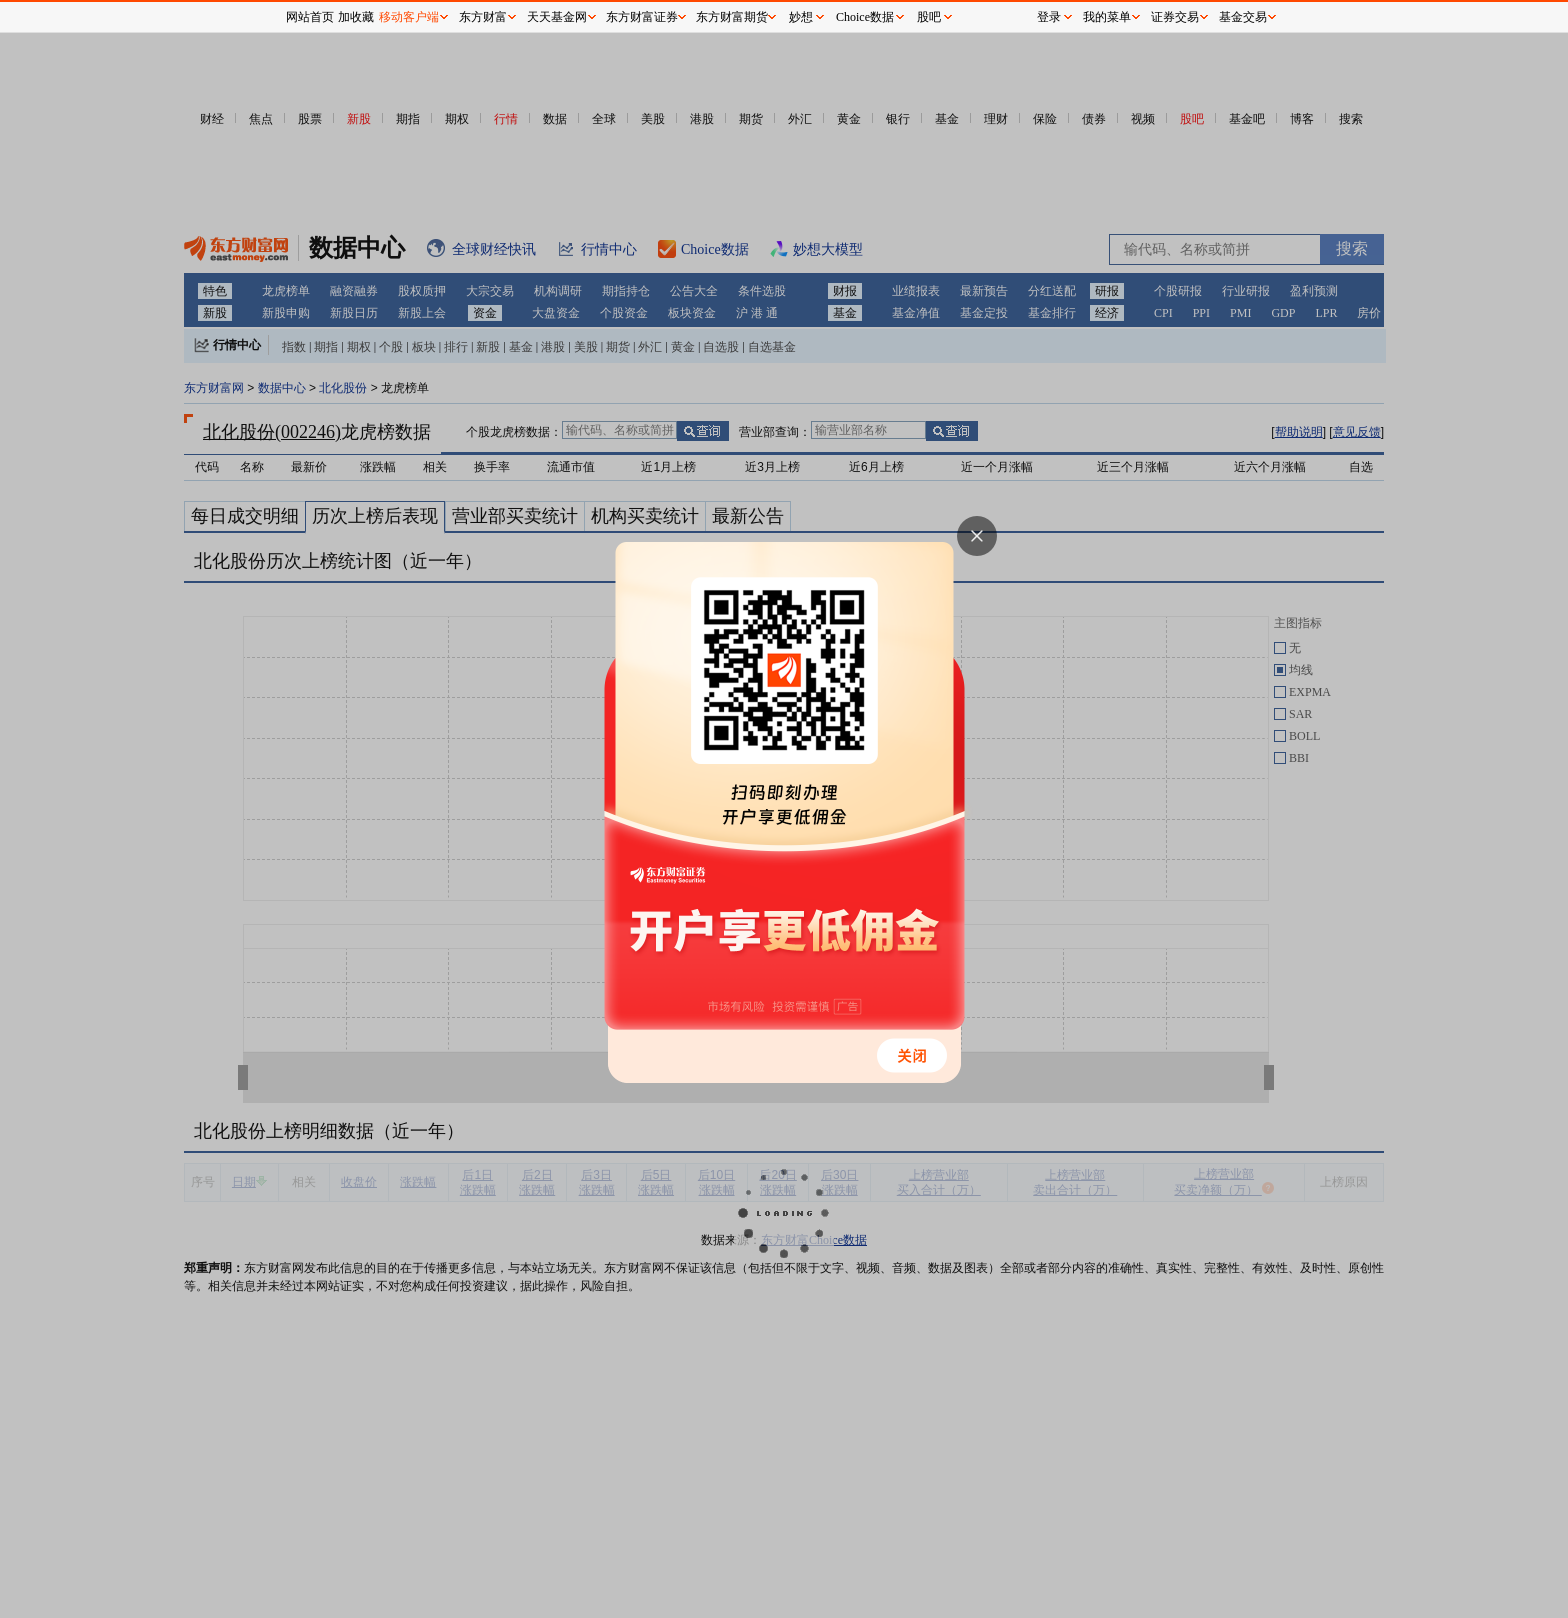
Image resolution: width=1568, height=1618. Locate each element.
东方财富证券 (642, 17)
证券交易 (1175, 17)
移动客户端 (409, 17)
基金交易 (1243, 17)
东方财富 (483, 17)
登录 (1049, 17)
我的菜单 (1107, 17)
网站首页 (310, 17)
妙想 (801, 17)
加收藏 (356, 17)
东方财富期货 (732, 17)
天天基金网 (557, 17)
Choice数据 (865, 17)
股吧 (929, 17)
